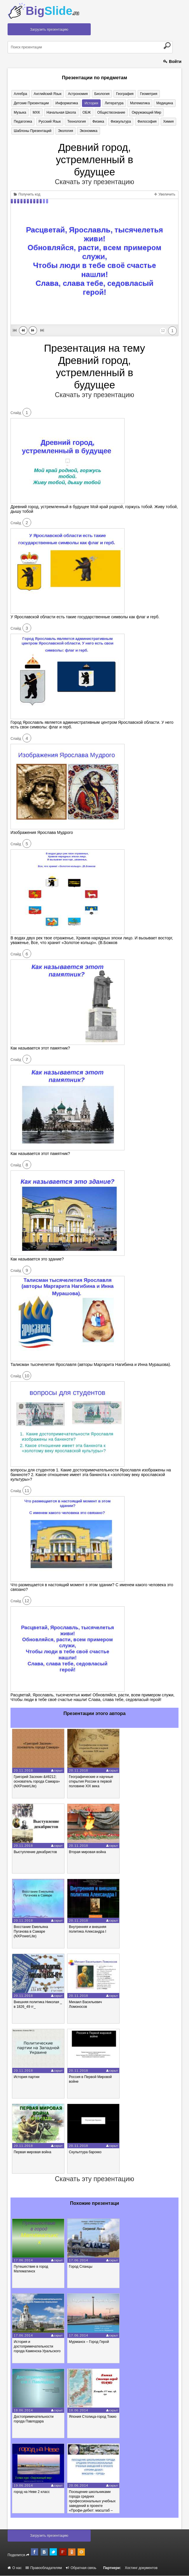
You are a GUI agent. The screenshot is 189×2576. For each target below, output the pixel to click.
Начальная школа (59, 112)
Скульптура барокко (85, 2152)
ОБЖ (84, 112)
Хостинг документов (141, 2568)
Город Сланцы (80, 2267)
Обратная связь (81, 2568)
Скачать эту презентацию (94, 182)
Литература (111, 103)
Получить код (27, 195)
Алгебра (20, 94)
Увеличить (164, 195)
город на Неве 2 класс (32, 2492)
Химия (163, 122)
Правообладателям (44, 2568)
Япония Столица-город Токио (92, 2417)
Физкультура (117, 122)
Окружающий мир (142, 112)
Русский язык (49, 122)
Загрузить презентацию (49, 29)
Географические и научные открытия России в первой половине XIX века (91, 1781)
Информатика (65, 103)
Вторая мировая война (87, 1852)
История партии (26, 2077)
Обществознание (108, 112)
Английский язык (46, 94)
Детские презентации (30, 103)
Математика (137, 103)
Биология (99, 94)
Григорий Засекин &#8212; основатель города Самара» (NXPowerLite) (37, 1781)
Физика (96, 122)
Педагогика (22, 122)
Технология (75, 122)
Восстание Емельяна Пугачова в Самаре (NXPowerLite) (31, 1931)
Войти (172, 61)
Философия (143, 122)
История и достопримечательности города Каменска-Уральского (37, 2346)
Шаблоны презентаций (32, 131)
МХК (35, 112)
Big (52, 10)
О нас (15, 2568)
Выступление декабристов (35, 1852)
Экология (64, 131)
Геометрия (144, 94)
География (121, 94)
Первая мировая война (32, 2152)
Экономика (87, 131)
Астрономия (76, 94)
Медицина (161, 103)
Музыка (19, 112)
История (90, 103)
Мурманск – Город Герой (89, 2342)
